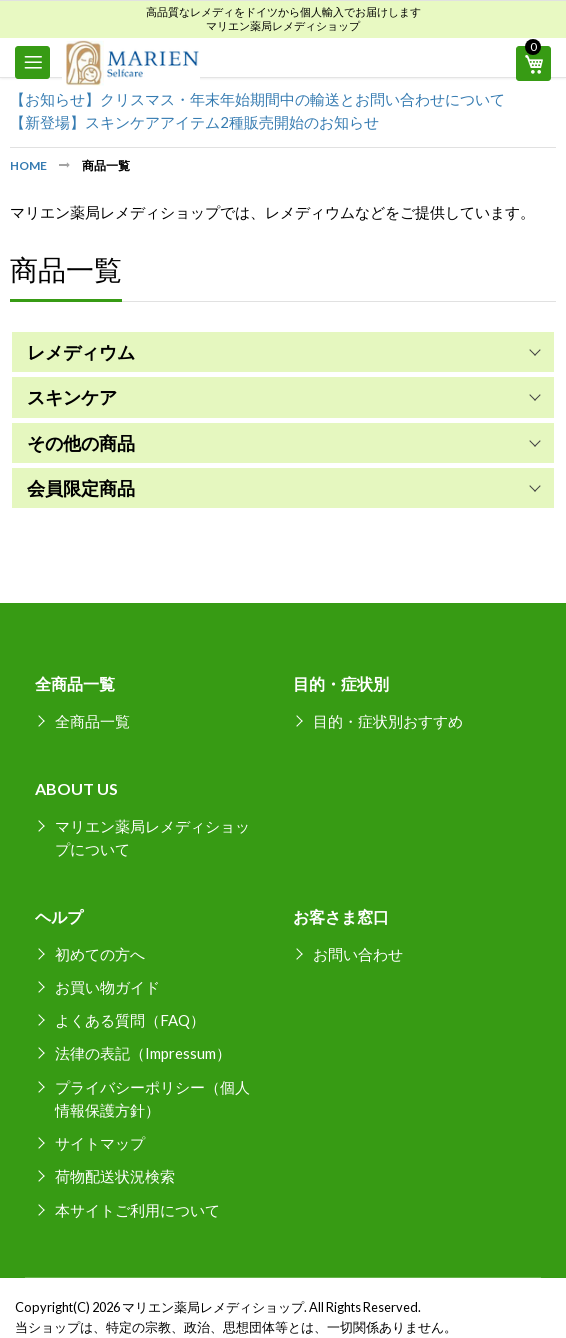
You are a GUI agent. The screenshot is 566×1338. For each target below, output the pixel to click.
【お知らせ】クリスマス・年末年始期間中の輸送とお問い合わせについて (257, 99)
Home (29, 165)
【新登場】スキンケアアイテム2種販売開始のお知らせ (194, 122)
